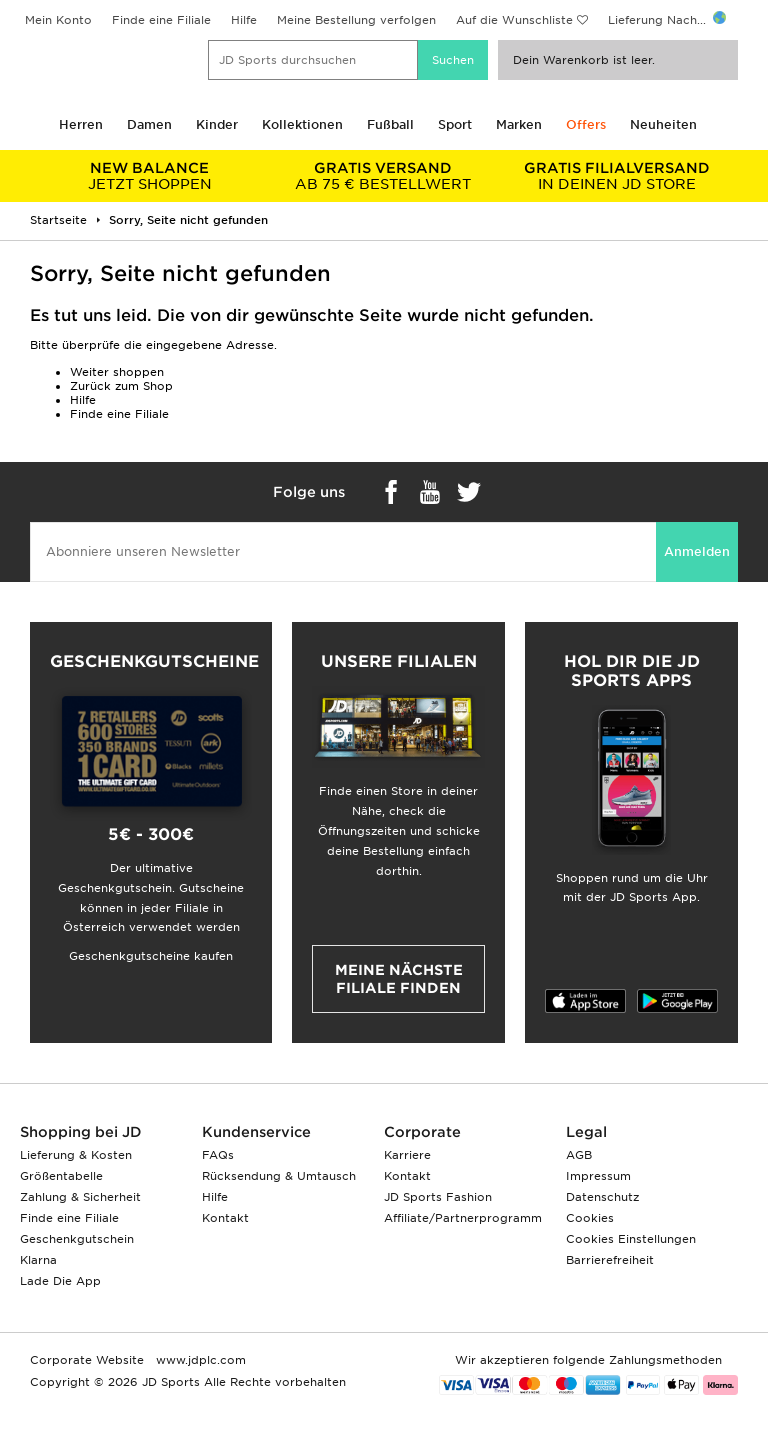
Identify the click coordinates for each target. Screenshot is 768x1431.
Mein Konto (58, 20)
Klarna (38, 1260)
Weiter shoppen (117, 372)
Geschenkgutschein (77, 1239)
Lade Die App (60, 1281)
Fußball (390, 124)
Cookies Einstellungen (631, 1239)
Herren (81, 124)
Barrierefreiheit (610, 1260)
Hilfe (244, 20)
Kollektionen (302, 124)
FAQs (218, 1155)
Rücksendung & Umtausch (279, 1176)
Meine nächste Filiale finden (399, 979)
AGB (579, 1155)
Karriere (407, 1155)
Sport (455, 124)
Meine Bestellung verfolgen (356, 20)
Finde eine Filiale (161, 20)
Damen (149, 124)
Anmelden (697, 551)
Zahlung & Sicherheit (80, 1197)
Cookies (590, 1218)
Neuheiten (663, 124)
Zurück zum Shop (121, 386)
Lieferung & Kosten (76, 1155)
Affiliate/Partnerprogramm (463, 1218)
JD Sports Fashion (438, 1197)
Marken (519, 124)
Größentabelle (61, 1176)
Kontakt (225, 1218)
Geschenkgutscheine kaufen (151, 956)
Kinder (217, 124)
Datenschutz (602, 1197)
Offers (586, 124)
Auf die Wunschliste (514, 20)
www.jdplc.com (199, 1360)
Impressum (598, 1176)
